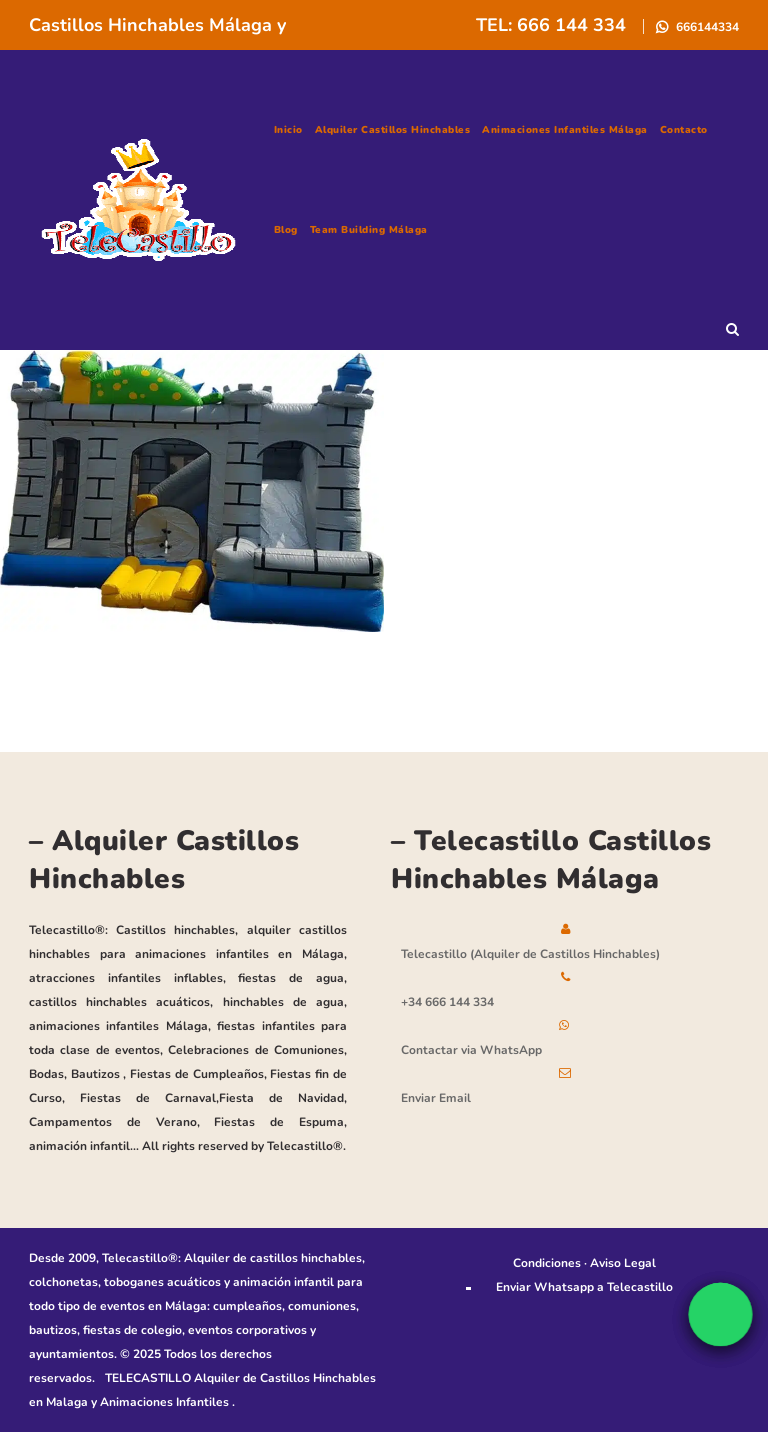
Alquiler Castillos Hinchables (393, 130)
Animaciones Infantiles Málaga (565, 130)
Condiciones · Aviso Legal (584, 1263)
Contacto (684, 130)
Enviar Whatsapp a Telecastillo (584, 1287)
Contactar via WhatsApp (471, 1050)
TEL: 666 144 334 (553, 25)
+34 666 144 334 (447, 1002)
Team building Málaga (369, 230)
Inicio (288, 130)
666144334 (706, 27)
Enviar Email (436, 1098)
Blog (286, 230)
